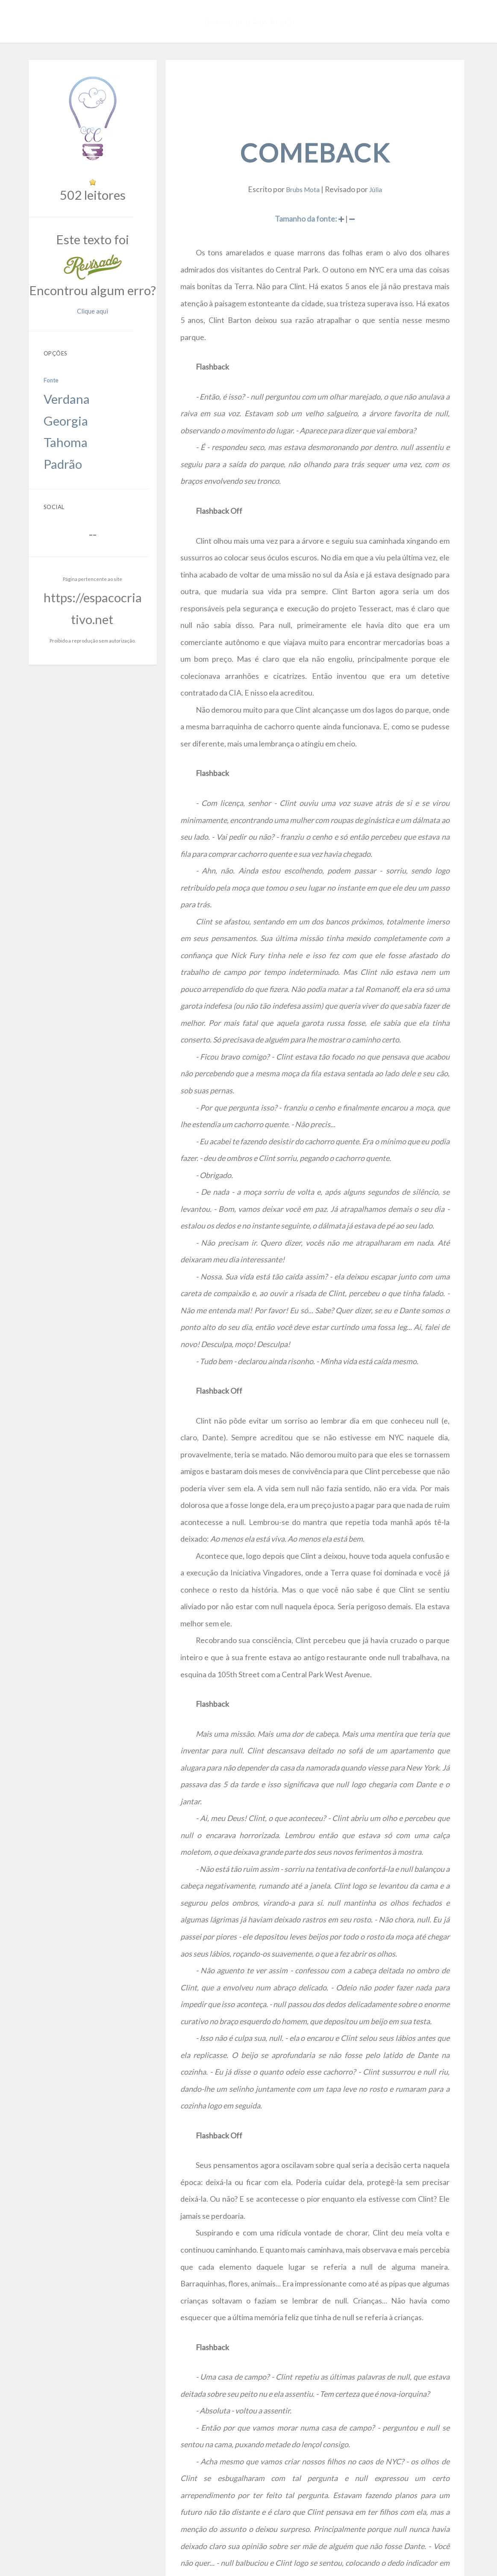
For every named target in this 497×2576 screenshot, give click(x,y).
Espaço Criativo (248, 19)
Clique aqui (128, 257)
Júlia (372, 153)
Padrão (55, 355)
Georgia (56, 334)
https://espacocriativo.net (94, 455)
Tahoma (56, 345)
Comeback (317, 125)
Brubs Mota (305, 153)
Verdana (56, 323)
